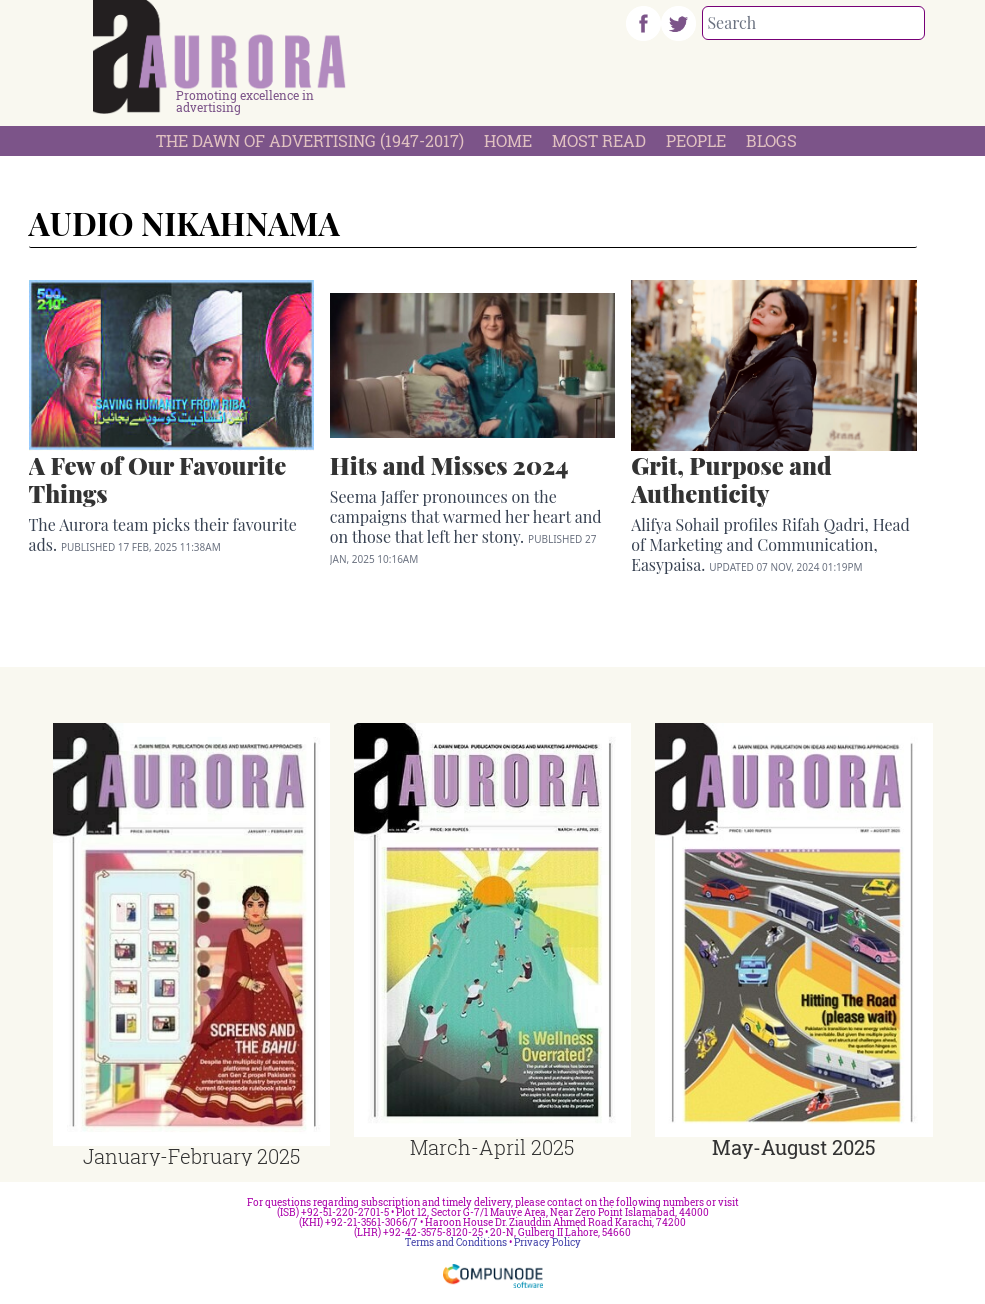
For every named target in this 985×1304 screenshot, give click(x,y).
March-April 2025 (492, 1147)
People (696, 140)
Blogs (771, 140)
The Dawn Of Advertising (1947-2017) (310, 140)
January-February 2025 (191, 1156)
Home (508, 140)
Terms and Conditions (456, 1242)
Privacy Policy (547, 1242)
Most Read (599, 140)
